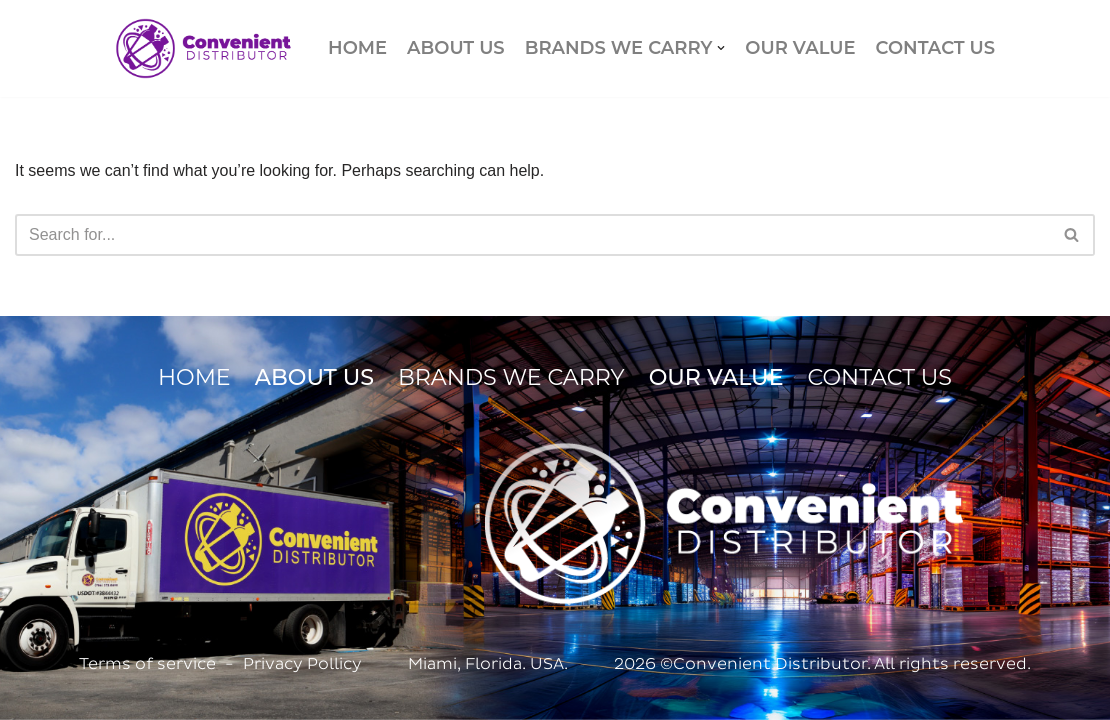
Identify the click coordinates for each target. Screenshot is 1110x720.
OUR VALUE (800, 48)
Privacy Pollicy (302, 663)
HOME (357, 48)
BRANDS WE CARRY (511, 377)
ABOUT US (456, 48)
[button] (721, 48)
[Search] (532, 235)
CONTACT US (936, 48)
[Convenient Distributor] (204, 48)
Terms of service (147, 663)
